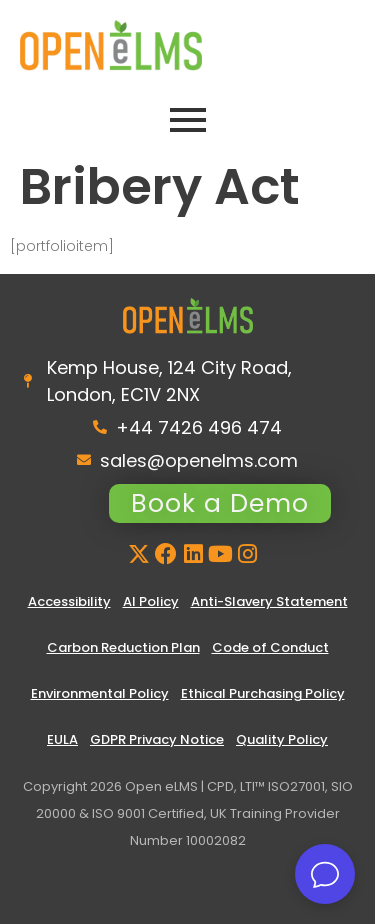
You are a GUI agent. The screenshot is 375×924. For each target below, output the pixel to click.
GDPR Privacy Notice (157, 739)
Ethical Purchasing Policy (263, 693)
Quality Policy (282, 739)
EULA (62, 739)
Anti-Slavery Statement (269, 601)
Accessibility (69, 601)
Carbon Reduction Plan (123, 647)
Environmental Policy (100, 693)
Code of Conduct (270, 647)
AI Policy (151, 601)
